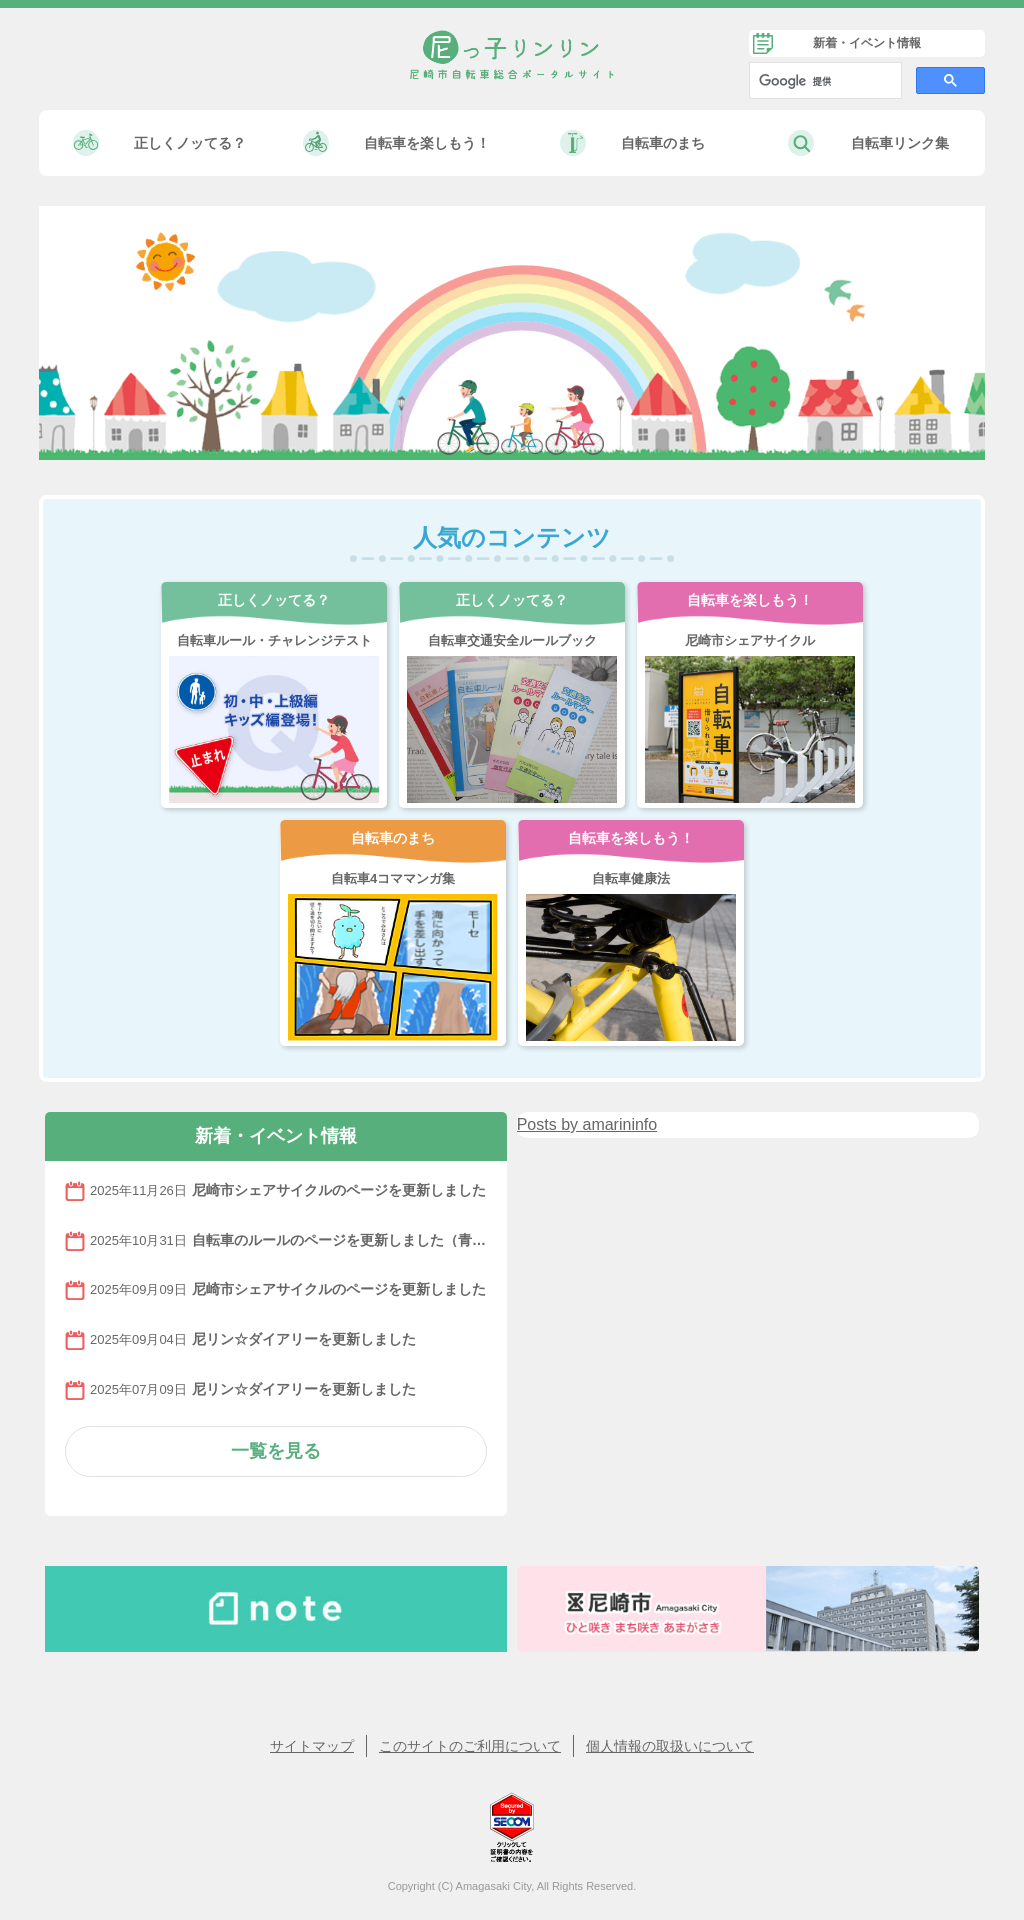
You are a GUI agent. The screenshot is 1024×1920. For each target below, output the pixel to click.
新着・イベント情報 (867, 43)
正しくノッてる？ (190, 143)
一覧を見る (276, 1451)
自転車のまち (663, 143)
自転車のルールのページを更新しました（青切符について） (339, 1239)
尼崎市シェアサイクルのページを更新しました (339, 1189)
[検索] (824, 81)
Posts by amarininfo (587, 1124)
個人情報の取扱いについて (670, 1746)
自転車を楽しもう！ (427, 143)
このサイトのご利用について (470, 1746)
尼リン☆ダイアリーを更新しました (304, 1338)
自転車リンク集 (900, 143)
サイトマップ (312, 1746)
